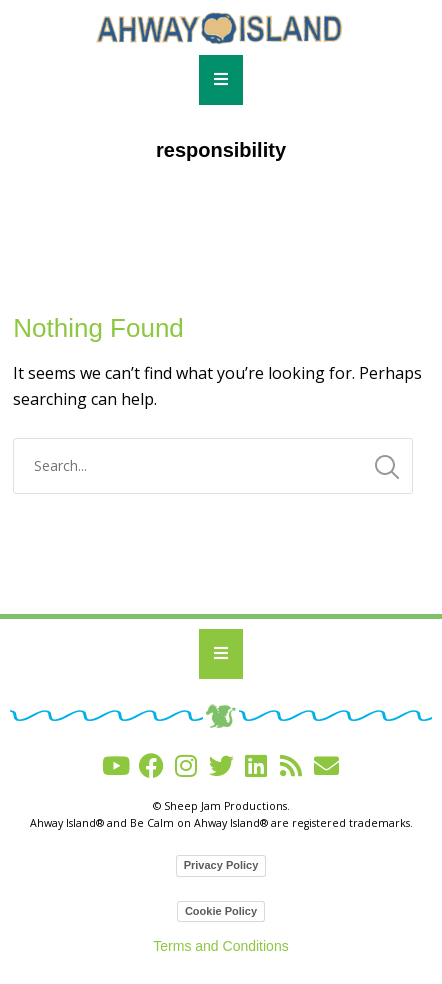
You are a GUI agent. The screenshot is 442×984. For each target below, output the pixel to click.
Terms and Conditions (220, 946)
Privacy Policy (221, 865)
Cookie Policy (221, 911)
